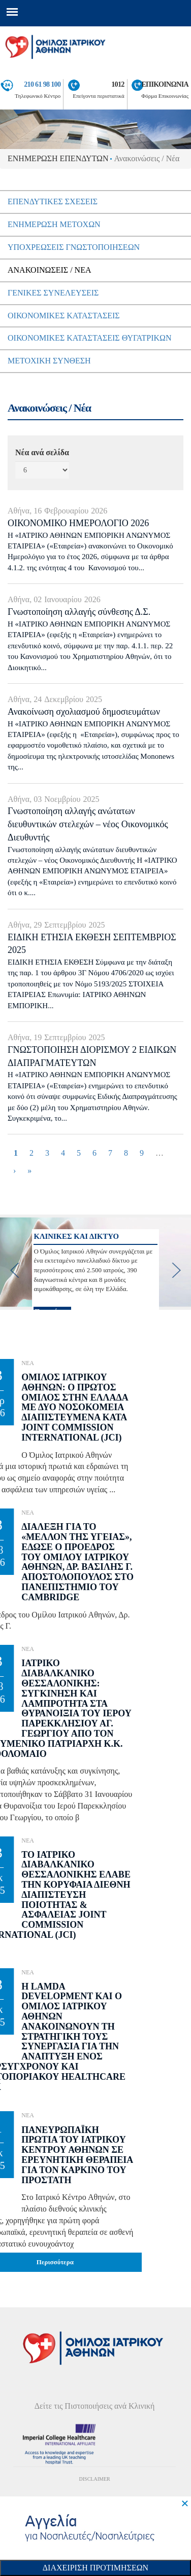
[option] (95, 1262)
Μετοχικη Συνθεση (49, 360)
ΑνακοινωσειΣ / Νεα (49, 270)
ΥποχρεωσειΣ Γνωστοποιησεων (74, 247)
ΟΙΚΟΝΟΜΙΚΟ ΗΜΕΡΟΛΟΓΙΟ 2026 (78, 523)
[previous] (14, 1270)
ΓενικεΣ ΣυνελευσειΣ (53, 292)
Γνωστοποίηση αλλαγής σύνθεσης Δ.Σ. (79, 612)
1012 (117, 84)
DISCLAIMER (94, 2479)
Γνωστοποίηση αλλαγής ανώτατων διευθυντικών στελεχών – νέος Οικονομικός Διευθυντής (88, 824)
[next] (176, 1270)
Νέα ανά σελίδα (42, 452)
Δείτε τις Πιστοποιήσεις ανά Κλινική (95, 2406)
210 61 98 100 (42, 84)
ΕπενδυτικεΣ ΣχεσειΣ (53, 201)
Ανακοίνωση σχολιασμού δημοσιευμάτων (84, 712)
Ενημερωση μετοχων (54, 224)
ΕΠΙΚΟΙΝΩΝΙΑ (164, 84)
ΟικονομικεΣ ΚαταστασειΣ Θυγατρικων (90, 338)
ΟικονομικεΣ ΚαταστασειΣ (64, 315)
